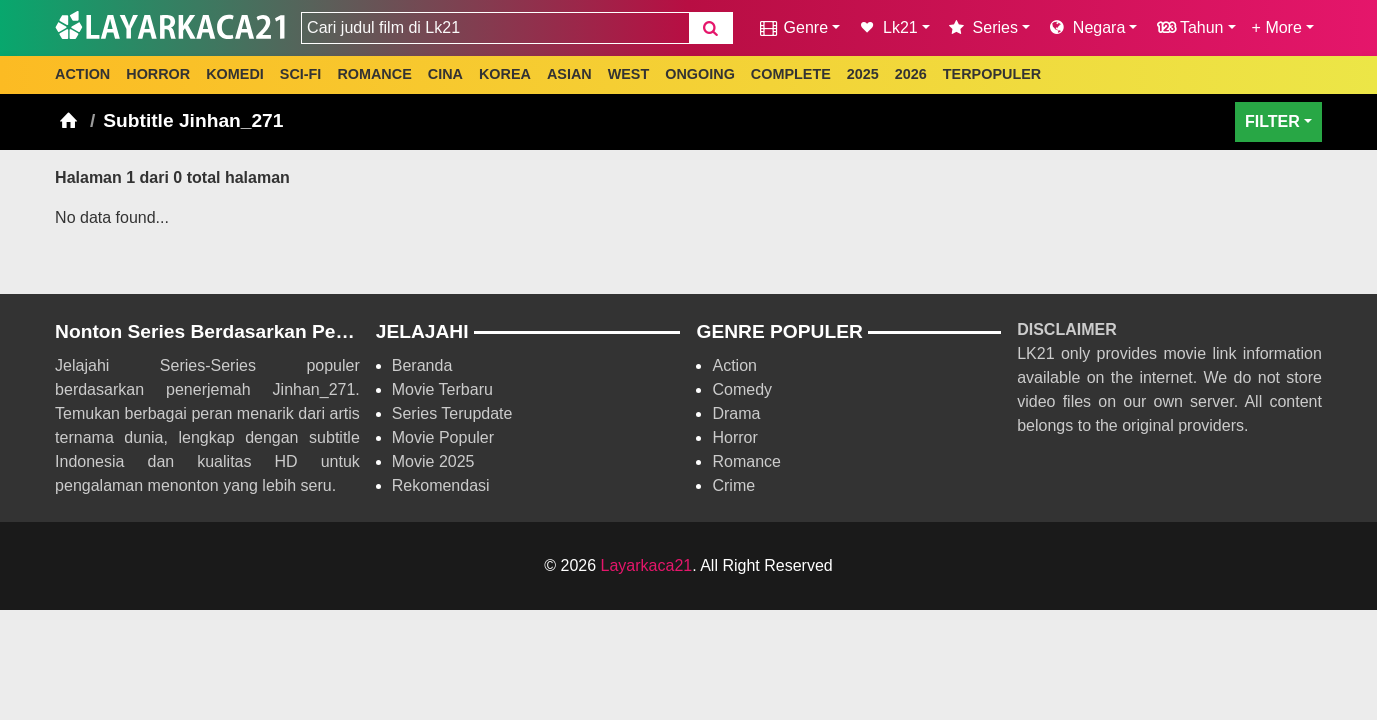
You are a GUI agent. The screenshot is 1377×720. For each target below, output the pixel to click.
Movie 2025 (433, 461)
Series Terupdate (452, 413)
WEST (629, 74)
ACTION (82, 74)
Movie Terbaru (442, 389)
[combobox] (495, 28)
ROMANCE (374, 74)
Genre (792, 27)
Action (734, 365)
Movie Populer (443, 437)
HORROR (158, 74)
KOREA (505, 74)
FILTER (1272, 121)
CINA (445, 74)
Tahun (1188, 27)
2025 (863, 74)
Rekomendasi (441, 485)
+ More (1277, 27)
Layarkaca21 (647, 565)
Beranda (422, 365)
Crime (733, 485)
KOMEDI (235, 74)
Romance (746, 461)
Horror (734, 437)
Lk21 (887, 27)
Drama (736, 413)
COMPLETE (791, 74)
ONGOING (700, 74)
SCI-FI (301, 74)
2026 (911, 74)
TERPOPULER (992, 74)
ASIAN (569, 74)
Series (982, 27)
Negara (1085, 27)
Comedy (742, 389)
